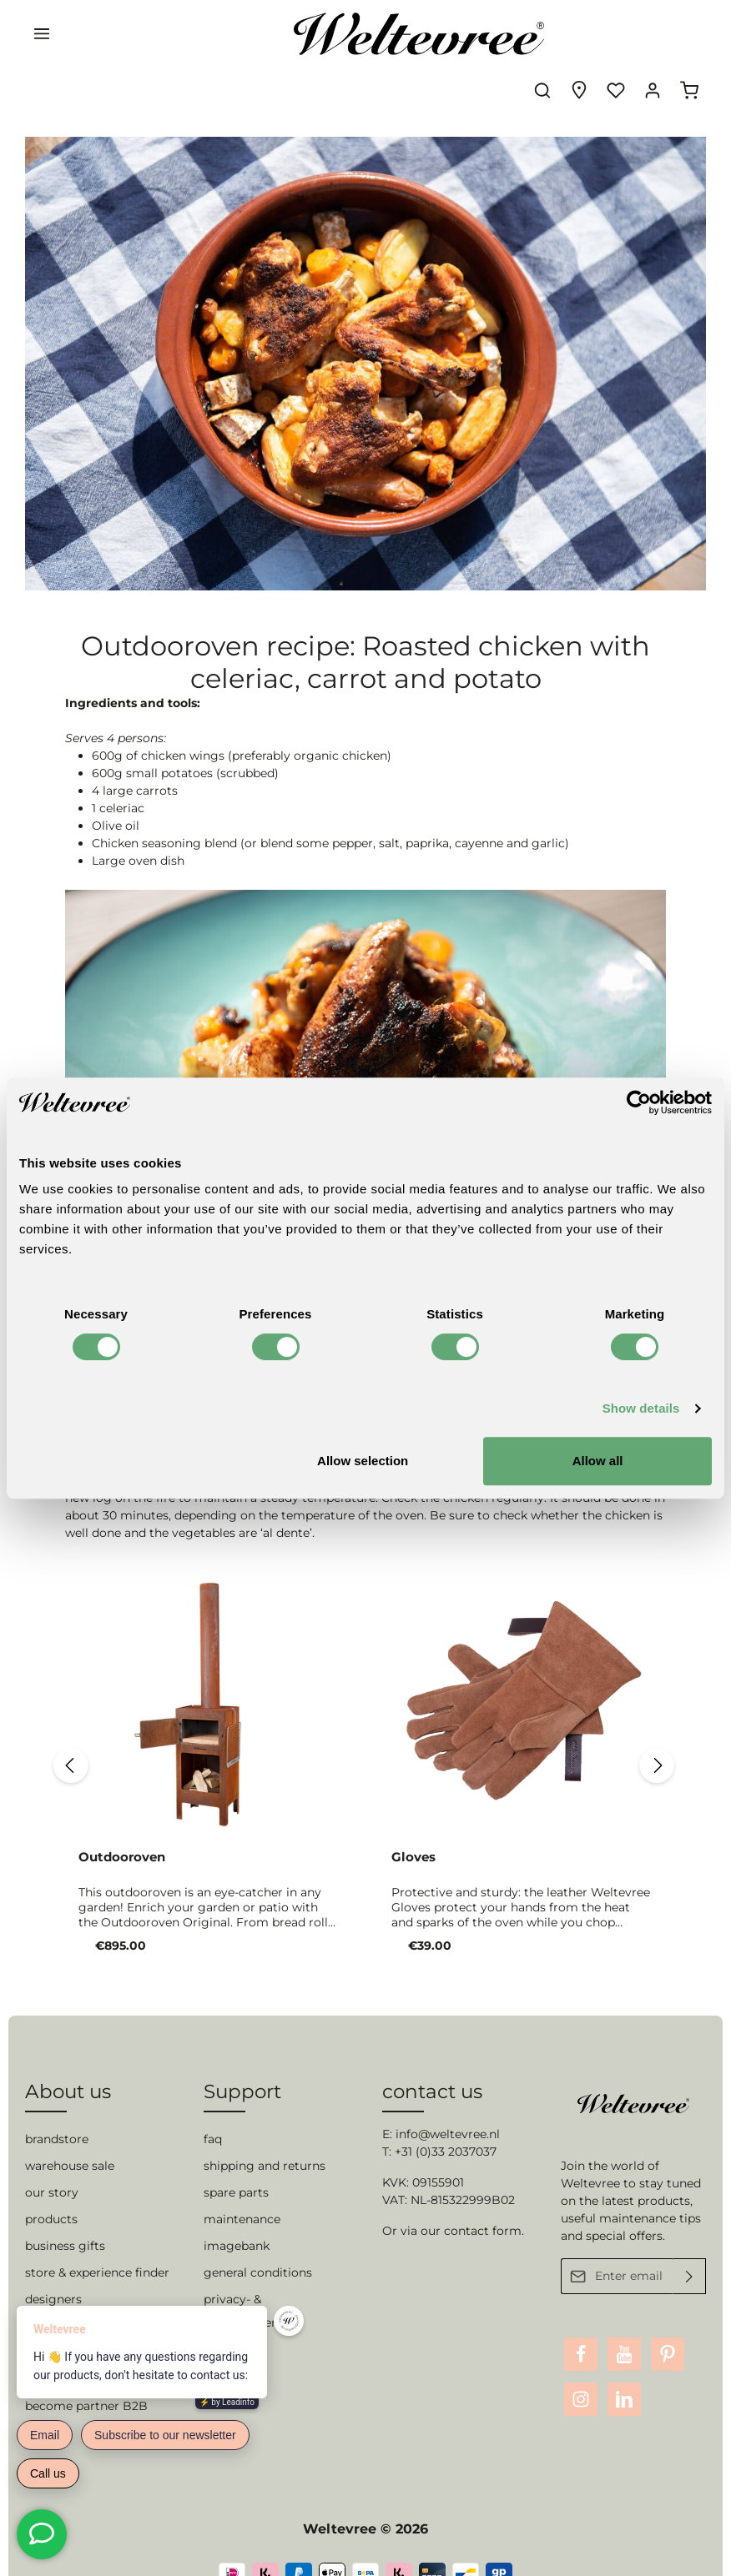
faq (213, 2109)
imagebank (237, 2215)
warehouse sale (69, 2135)
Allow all (597, 1461)
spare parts (236, 2162)
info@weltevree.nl (448, 2104)
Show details (641, 1408)
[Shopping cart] (689, 33)
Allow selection (362, 1461)
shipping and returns (264, 2135)
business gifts (65, 2215)
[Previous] (65, 1718)
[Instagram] (580, 2368)
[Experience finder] (579, 33)
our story (51, 2162)
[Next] (660, 1718)
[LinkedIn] (624, 2368)
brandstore (56, 2109)
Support (242, 2060)
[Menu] (41, 33)
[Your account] (652, 33)
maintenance (242, 2189)
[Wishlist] (616, 33)
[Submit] (689, 2245)
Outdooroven (121, 1810)
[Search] (542, 33)
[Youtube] (624, 2323)
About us (68, 2060)
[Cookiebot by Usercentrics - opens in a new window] (639, 1102)
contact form (483, 2200)
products (51, 2189)
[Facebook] (580, 2323)
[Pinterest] (667, 2323)
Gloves (413, 1810)
